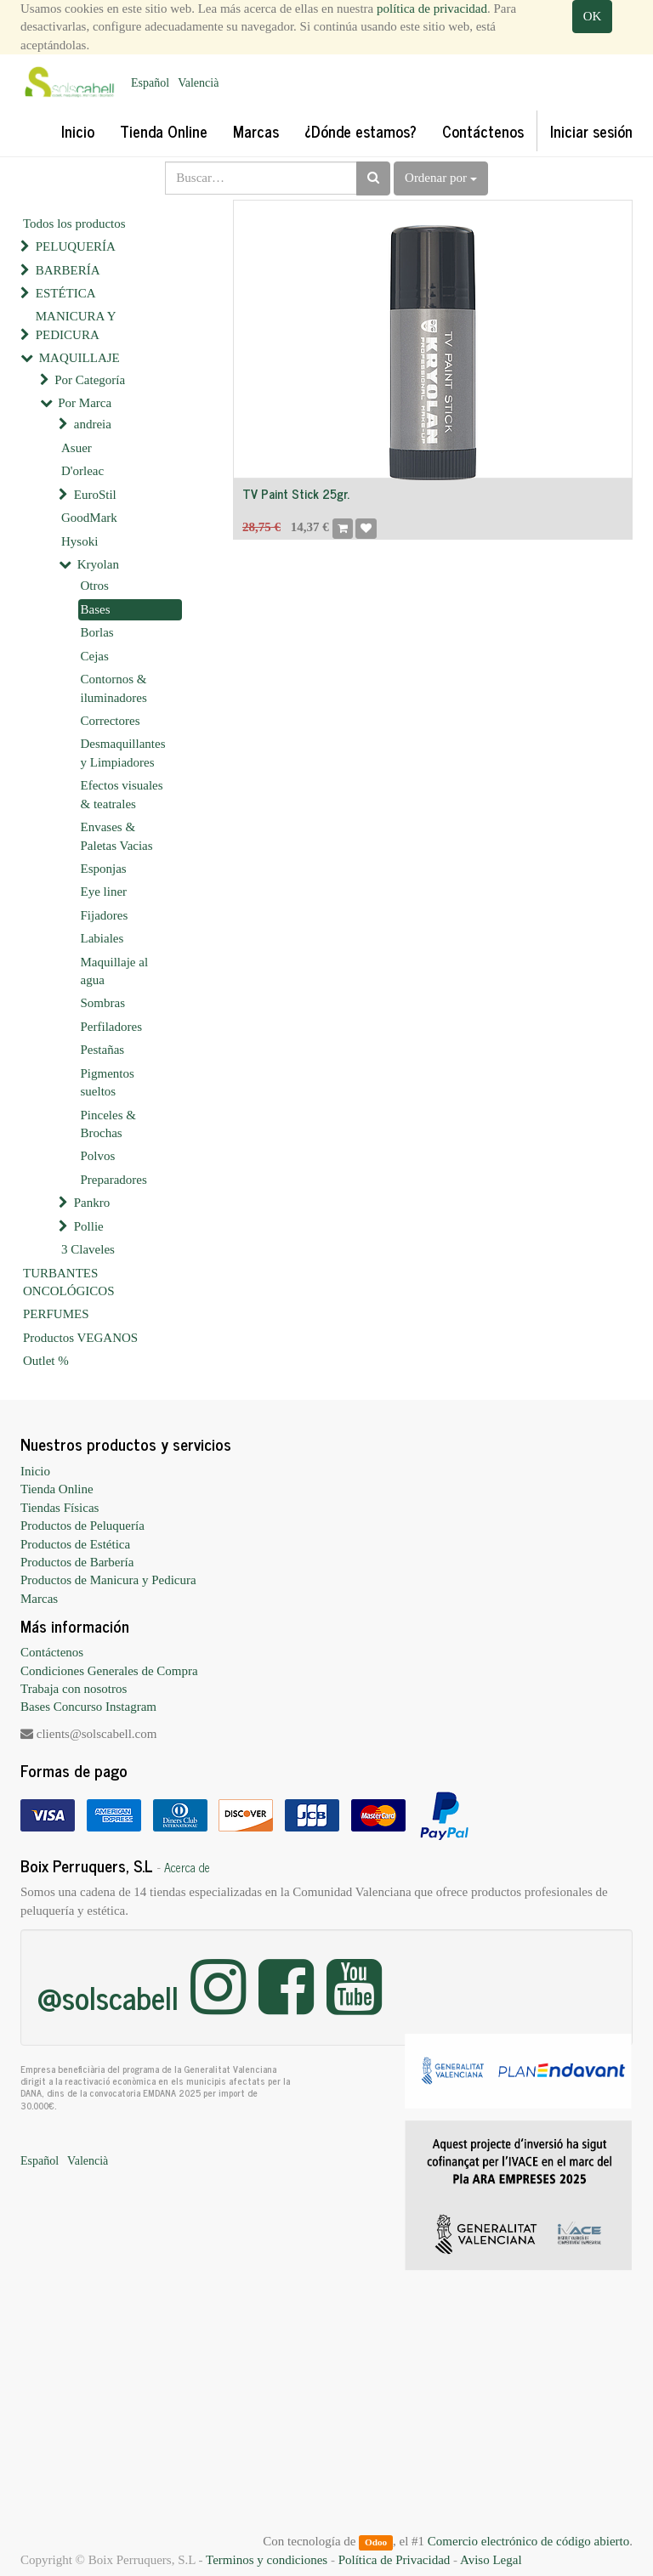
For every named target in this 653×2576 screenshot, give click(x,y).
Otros (95, 585)
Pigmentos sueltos (107, 1082)
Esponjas (104, 868)
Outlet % (46, 1360)
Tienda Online (57, 1489)
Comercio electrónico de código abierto (528, 2541)
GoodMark (89, 517)
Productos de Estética (75, 1544)
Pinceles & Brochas (108, 1124)
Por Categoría (89, 380)
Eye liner (104, 891)
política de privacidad (432, 8)
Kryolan (98, 564)
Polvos (98, 1156)
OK (592, 16)
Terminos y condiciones (266, 2560)
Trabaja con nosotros (73, 1689)
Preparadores (114, 1179)
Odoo (376, 2542)
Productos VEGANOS (80, 1338)
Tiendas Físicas (59, 1507)
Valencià (198, 82)
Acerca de (187, 1867)
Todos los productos (74, 223)
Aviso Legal (491, 2560)
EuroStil (95, 494)
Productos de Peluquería (82, 1525)
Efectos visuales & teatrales (122, 794)
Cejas (95, 656)
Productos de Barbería (76, 1562)
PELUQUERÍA (76, 246)
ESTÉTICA (66, 293)
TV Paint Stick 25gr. (295, 493)
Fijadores (104, 915)
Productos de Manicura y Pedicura (108, 1580)
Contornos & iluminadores (114, 688)
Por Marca (84, 403)
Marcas (39, 1598)
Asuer (76, 448)
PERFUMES (56, 1314)
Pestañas (103, 1049)
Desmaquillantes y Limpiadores (123, 752)
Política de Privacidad (394, 2560)
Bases (96, 609)
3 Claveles (88, 1249)
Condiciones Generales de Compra (109, 1671)
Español (150, 82)
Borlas (97, 632)
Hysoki (79, 541)
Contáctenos (51, 1652)
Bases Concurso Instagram (88, 1706)
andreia (92, 424)
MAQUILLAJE (79, 358)
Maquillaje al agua (115, 971)
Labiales (102, 938)
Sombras (103, 1003)
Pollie (89, 1226)
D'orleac (82, 471)
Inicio (35, 1471)
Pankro (92, 1202)
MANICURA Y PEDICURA (76, 325)
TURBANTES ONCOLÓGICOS (69, 1282)
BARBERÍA (68, 270)
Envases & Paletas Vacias (117, 836)
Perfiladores (111, 1026)
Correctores (110, 721)
